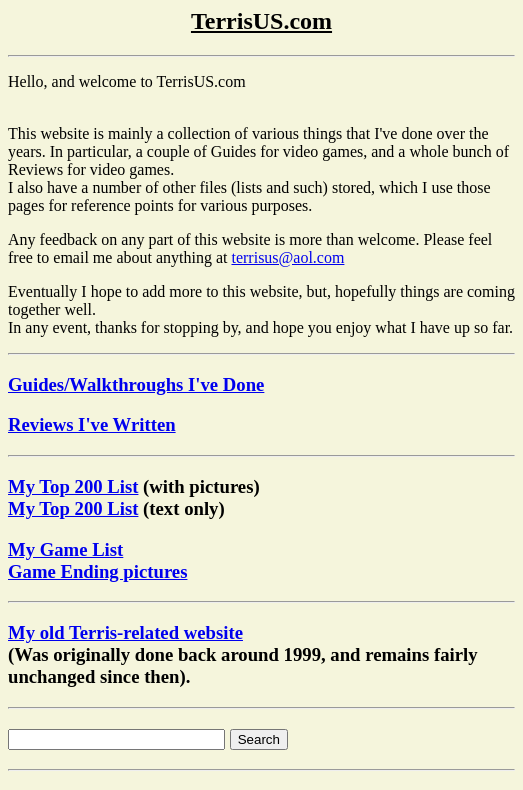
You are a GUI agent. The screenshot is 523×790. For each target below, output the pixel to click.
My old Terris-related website (125, 632)
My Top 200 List (73, 486)
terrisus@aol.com (287, 257)
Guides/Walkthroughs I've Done (136, 384)
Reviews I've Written (92, 424)
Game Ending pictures (97, 571)
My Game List (65, 549)
